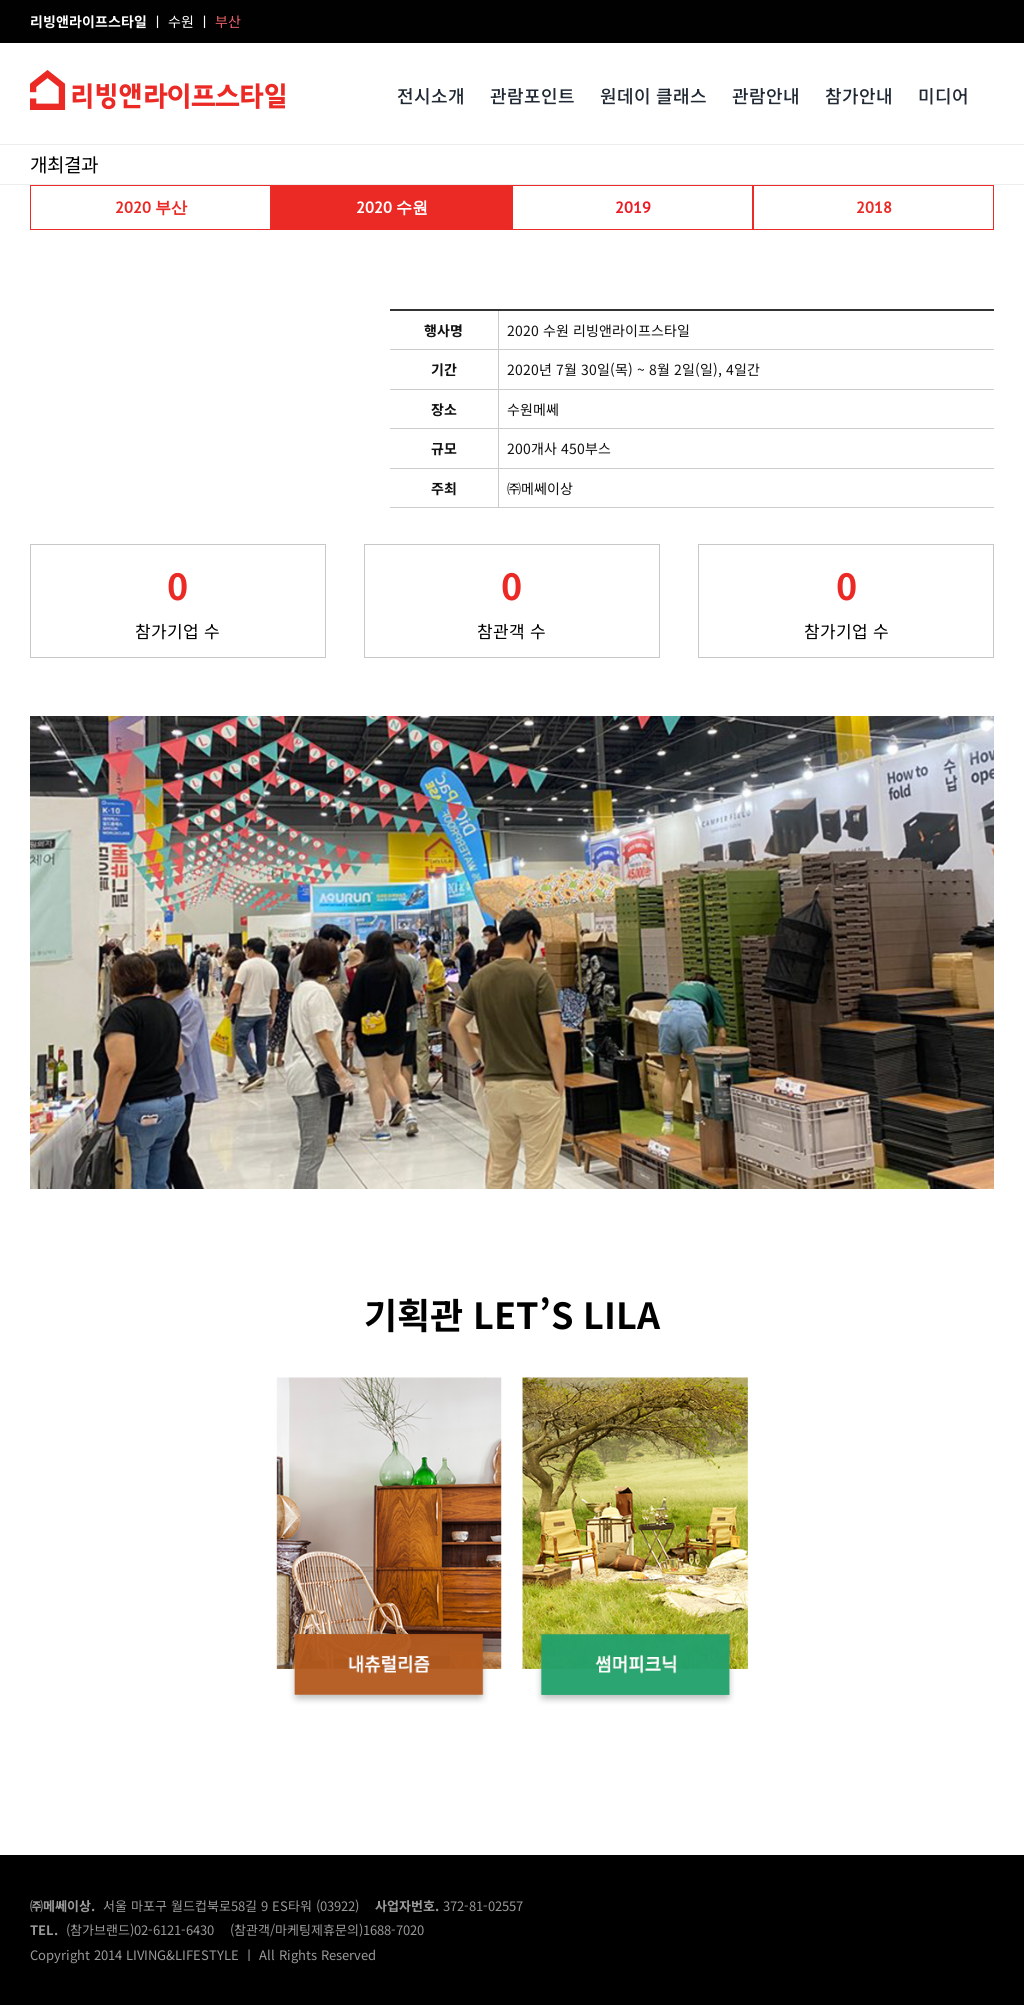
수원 (183, 21)
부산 (228, 21)
